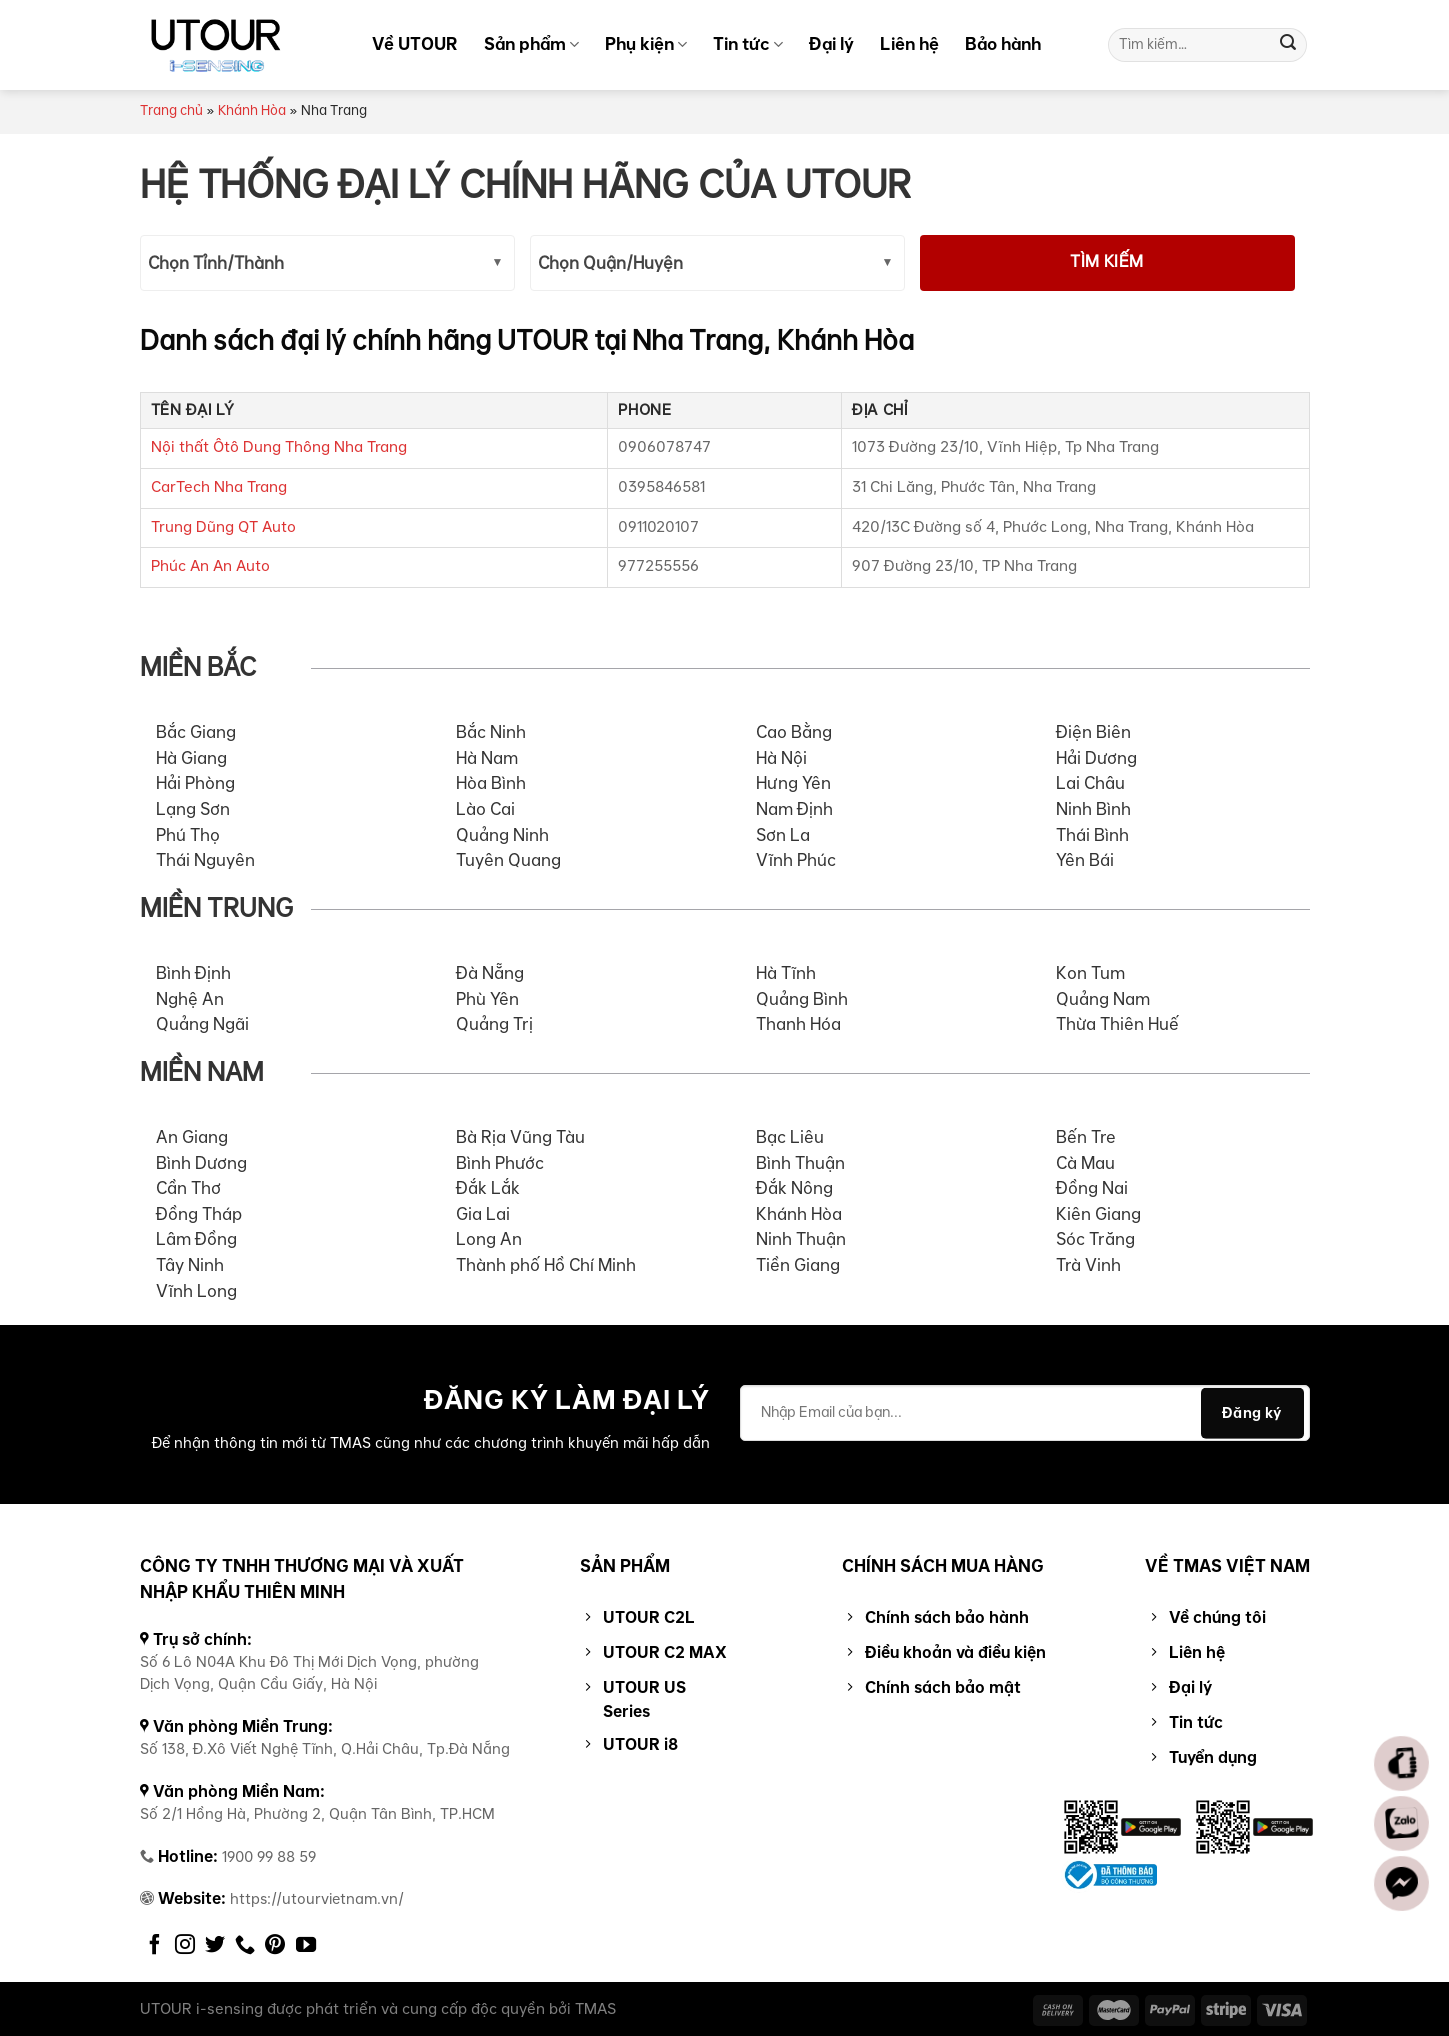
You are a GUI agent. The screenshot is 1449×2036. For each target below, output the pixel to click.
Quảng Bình (802, 1000)
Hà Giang (191, 759)
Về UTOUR (415, 44)
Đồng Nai (1092, 1189)
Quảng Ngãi (202, 1025)
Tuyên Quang (508, 861)
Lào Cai (485, 810)
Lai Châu (1090, 784)
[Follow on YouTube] (306, 1946)
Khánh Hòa (252, 111)
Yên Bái (1085, 861)
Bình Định (193, 974)
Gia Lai (483, 1215)
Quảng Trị (494, 1025)
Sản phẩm (531, 44)
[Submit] (1288, 45)
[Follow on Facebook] (155, 1946)
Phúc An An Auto (210, 566)
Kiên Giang (1098, 1215)
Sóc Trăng (1095, 1240)
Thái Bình (1092, 836)
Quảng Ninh (502, 836)
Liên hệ (909, 44)
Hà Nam (487, 759)
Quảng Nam (1103, 1000)
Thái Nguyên (205, 861)
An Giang (192, 1138)
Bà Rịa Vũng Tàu (520, 1138)
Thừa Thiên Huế (1117, 1025)
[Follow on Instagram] (185, 1946)
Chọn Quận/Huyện (610, 264)
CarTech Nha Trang (219, 487)
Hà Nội (781, 759)
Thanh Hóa (798, 1025)
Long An (489, 1240)
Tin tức (748, 44)
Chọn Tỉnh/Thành (216, 264)
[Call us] (245, 1946)
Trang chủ (171, 111)
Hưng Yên (793, 784)
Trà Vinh (1088, 1266)
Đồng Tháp (199, 1215)
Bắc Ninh (491, 733)
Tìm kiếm (1107, 262)
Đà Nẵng (490, 974)
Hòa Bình (491, 784)
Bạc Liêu (790, 1138)
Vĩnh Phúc (796, 861)
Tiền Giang (798, 1266)
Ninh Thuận (801, 1240)
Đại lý (831, 44)
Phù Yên (487, 1000)
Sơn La (783, 836)
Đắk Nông (794, 1189)
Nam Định (794, 810)
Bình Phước (500, 1164)
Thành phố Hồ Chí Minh (546, 1266)
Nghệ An (190, 1000)
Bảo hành (1003, 44)
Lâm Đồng (196, 1240)
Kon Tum (1090, 974)
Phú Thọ (188, 836)
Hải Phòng (195, 784)
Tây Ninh (190, 1266)
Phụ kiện (646, 44)
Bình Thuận (800, 1164)
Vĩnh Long (196, 1292)
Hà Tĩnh (786, 974)
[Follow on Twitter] (215, 1946)
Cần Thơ (188, 1189)
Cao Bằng (794, 733)
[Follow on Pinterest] (275, 1946)
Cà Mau (1085, 1164)
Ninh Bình (1093, 810)
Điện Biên (1093, 733)
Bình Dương (201, 1164)
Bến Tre (1086, 1138)
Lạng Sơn (193, 810)
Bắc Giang (196, 733)
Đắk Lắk (488, 1189)
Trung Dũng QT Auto (223, 527)
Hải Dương (1096, 759)
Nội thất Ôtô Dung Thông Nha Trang (279, 447)
